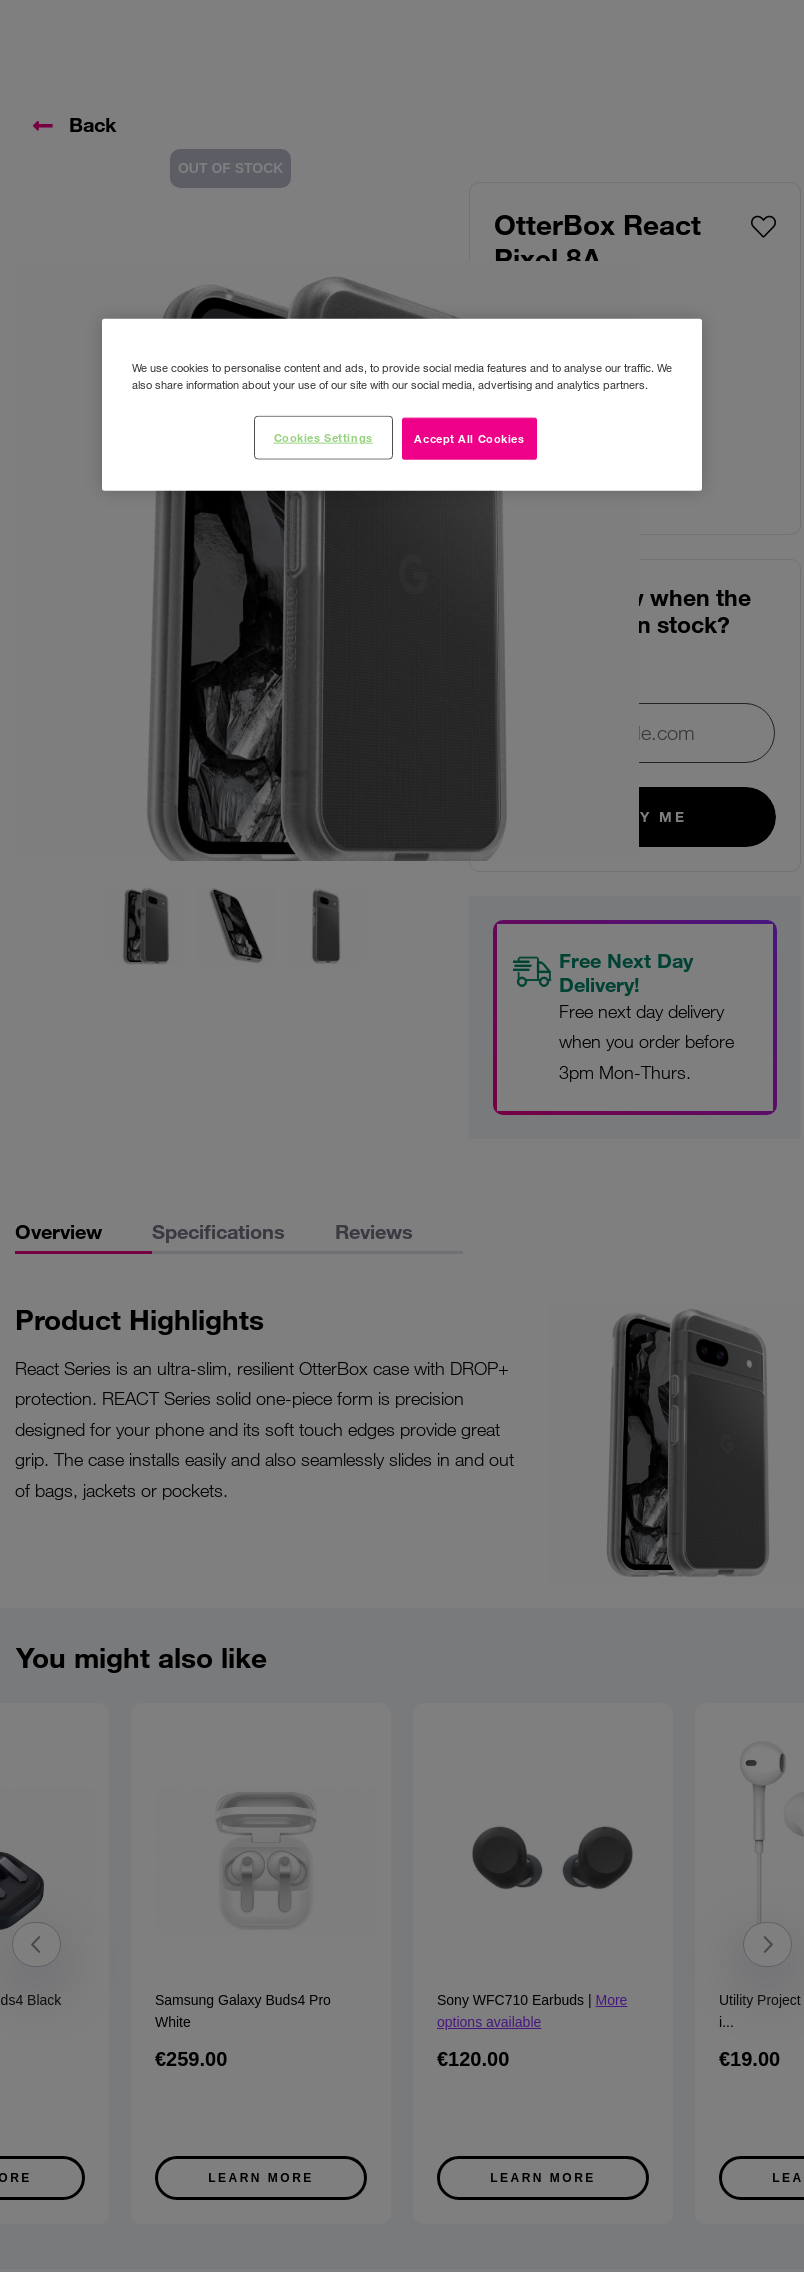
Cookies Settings (323, 437)
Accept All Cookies (469, 438)
